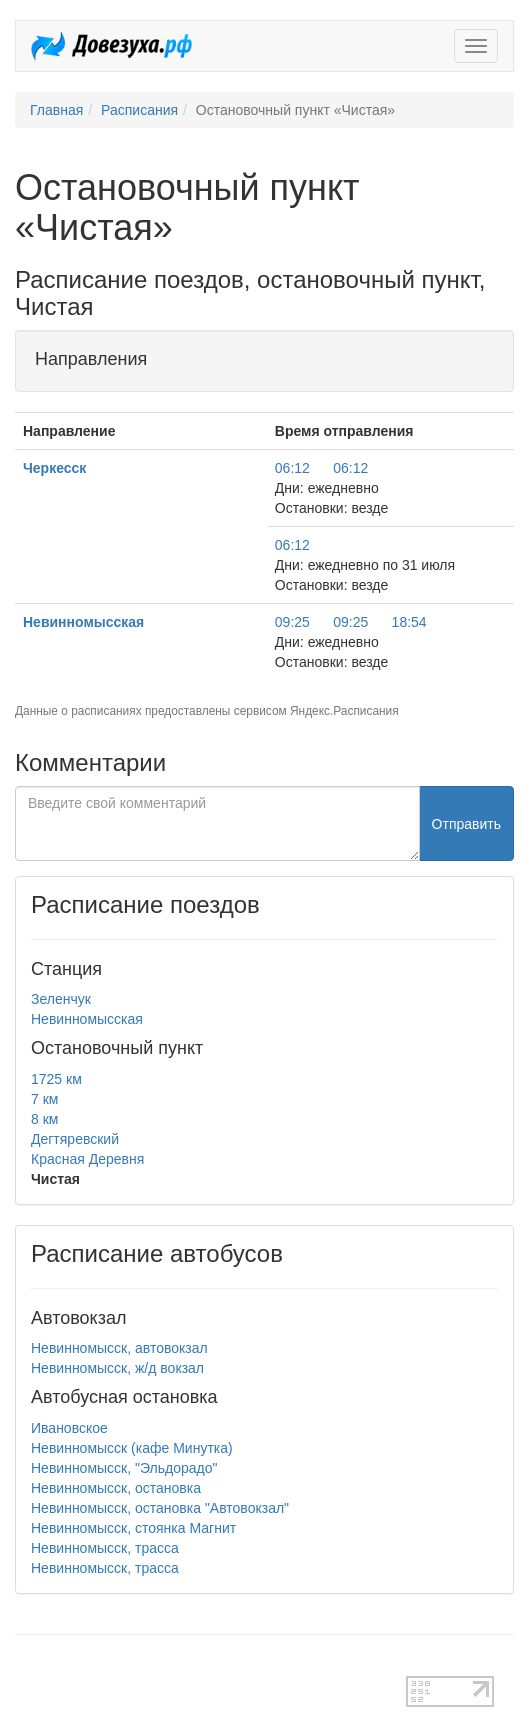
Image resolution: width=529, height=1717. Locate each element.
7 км (44, 1099)
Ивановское (69, 1428)
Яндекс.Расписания (344, 711)
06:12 (292, 468)
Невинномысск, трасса (105, 1548)
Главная (56, 110)
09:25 (292, 622)
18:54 (409, 622)
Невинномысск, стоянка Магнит (133, 1528)
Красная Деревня (87, 1159)
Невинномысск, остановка (116, 1488)
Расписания (139, 110)
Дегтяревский (75, 1139)
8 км (44, 1119)
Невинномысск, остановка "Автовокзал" (160, 1508)
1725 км (56, 1079)
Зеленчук (61, 999)
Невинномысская (83, 622)
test (26, 1666)
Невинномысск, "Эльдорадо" (124, 1468)
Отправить (466, 824)
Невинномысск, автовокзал (119, 1348)
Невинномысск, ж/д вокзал (117, 1368)
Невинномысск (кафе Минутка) (132, 1448)
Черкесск (54, 468)
